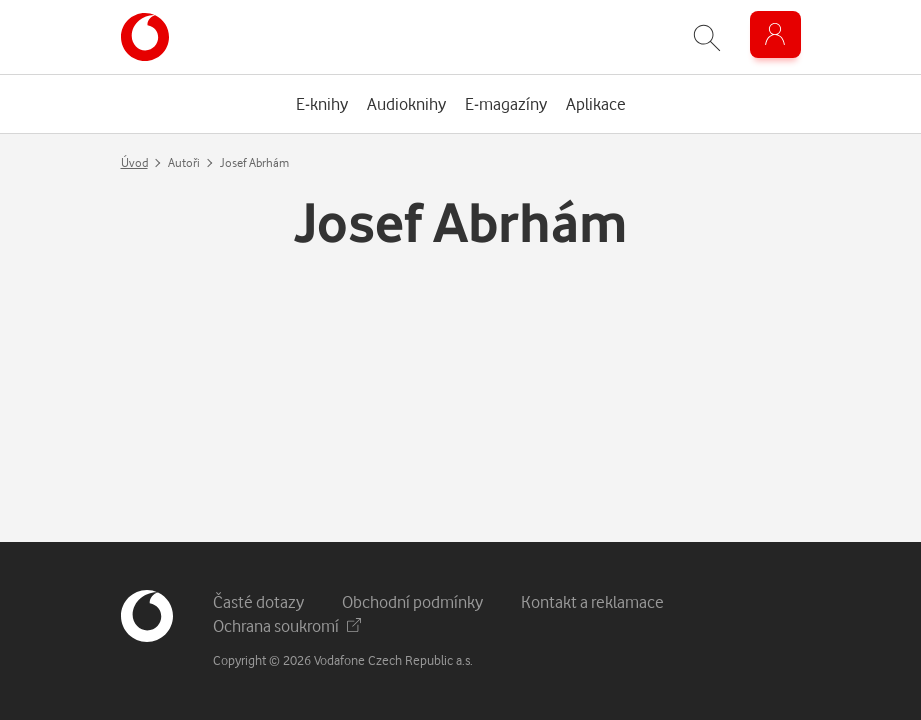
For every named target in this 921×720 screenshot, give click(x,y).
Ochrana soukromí (287, 625)
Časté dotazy (258, 601)
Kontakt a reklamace (592, 601)
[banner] (145, 37)
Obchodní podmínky (412, 601)
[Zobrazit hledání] (707, 37)
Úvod (134, 162)
